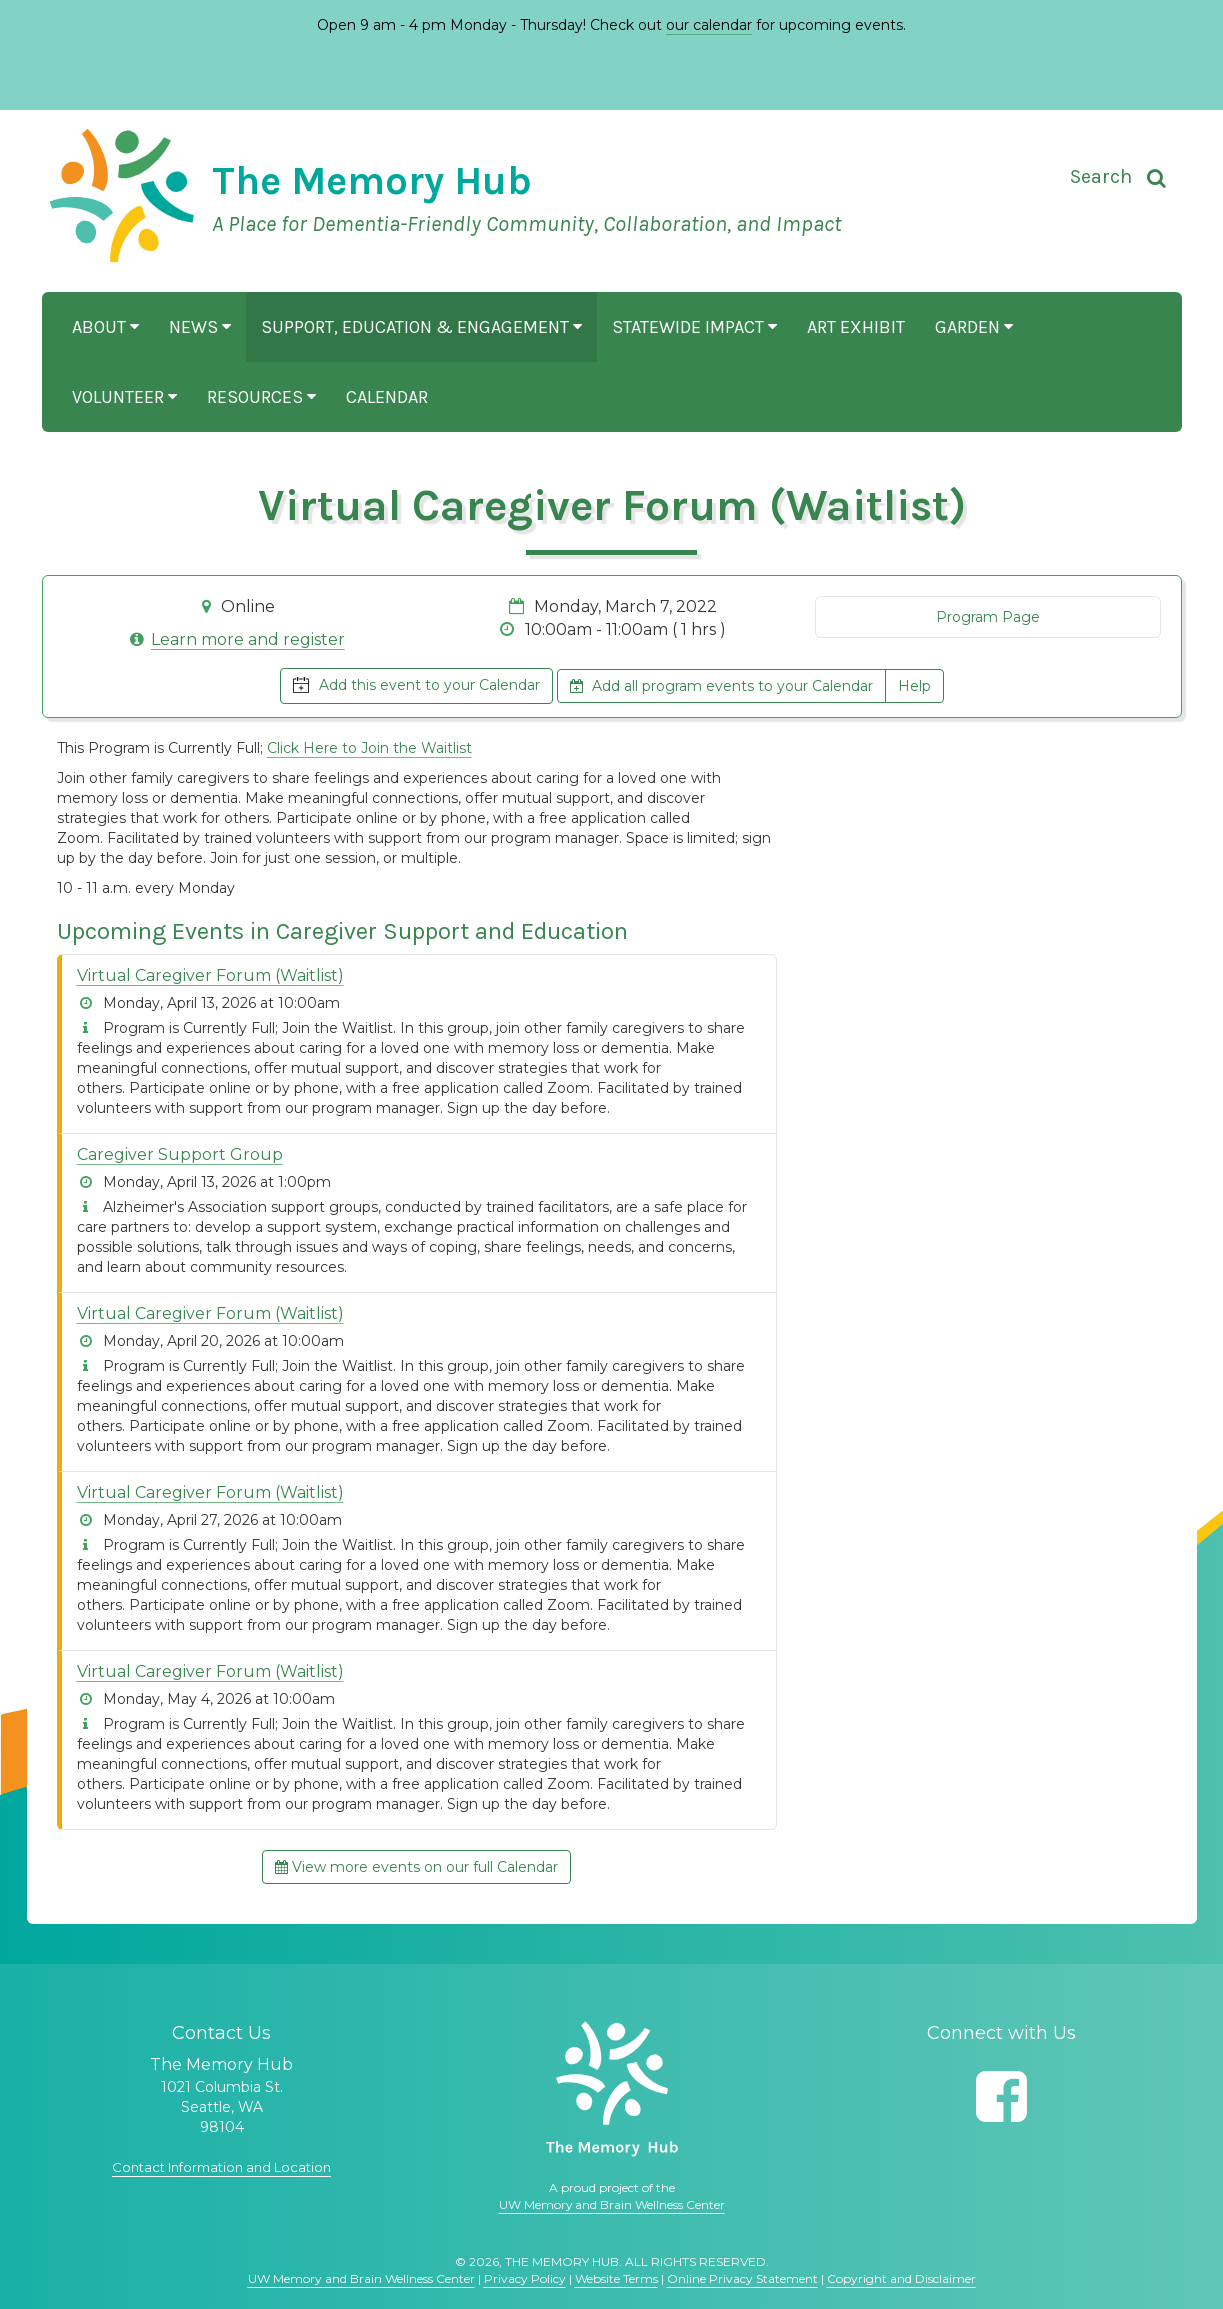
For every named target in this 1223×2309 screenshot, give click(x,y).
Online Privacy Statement (742, 2278)
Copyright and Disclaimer (901, 2278)
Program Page (988, 617)
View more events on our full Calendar (416, 1867)
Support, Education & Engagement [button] (421, 327)
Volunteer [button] (124, 397)
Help (914, 686)
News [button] (200, 327)
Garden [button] (974, 327)
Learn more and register (248, 639)
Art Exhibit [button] (856, 327)
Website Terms (616, 2278)
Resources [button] (261, 397)
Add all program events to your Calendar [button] (721, 686)
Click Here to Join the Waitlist (369, 748)
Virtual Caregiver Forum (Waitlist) (210, 975)
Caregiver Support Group (180, 1154)
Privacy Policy (525, 2278)
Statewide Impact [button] (694, 327)
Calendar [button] (387, 397)
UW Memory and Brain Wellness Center (612, 2204)
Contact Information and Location (222, 2167)
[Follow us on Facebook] (1001, 2096)
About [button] (105, 327)
